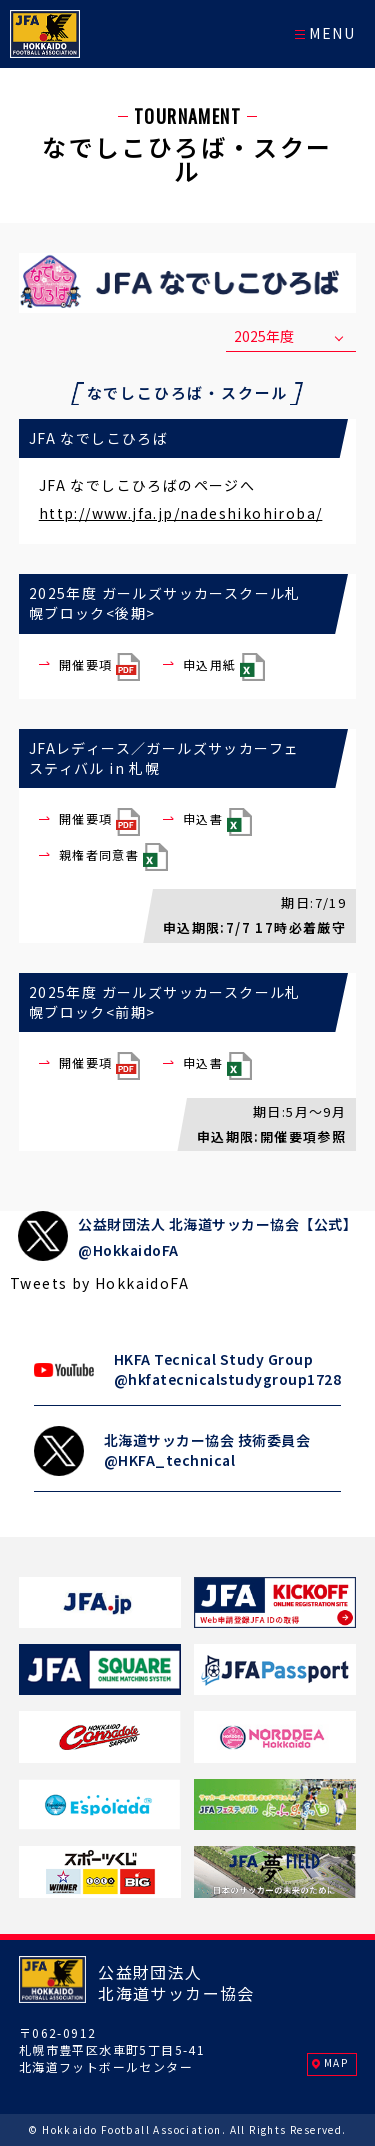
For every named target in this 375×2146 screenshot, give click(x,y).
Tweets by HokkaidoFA (99, 1283)
